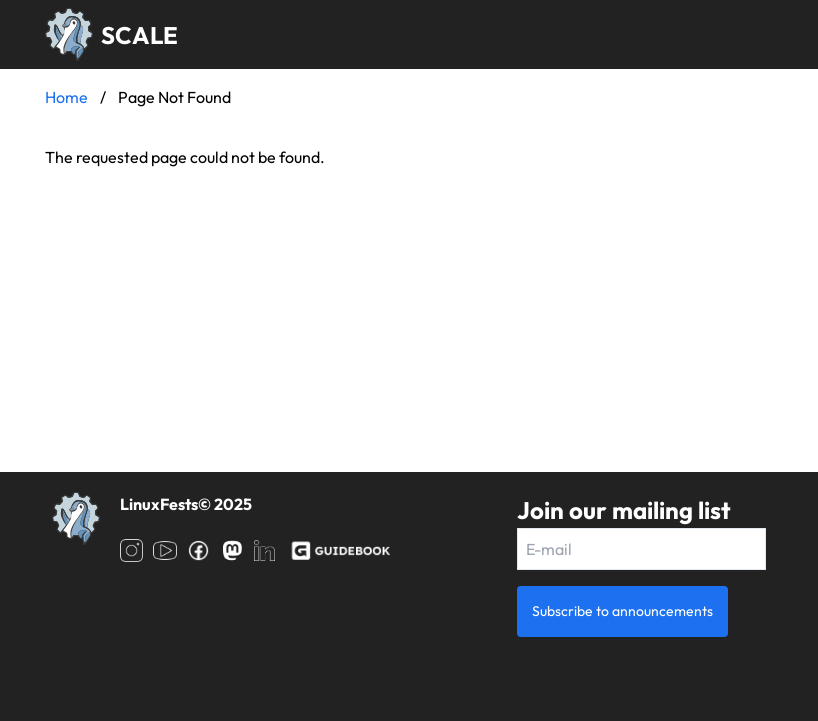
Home (66, 97)
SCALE (139, 35)
